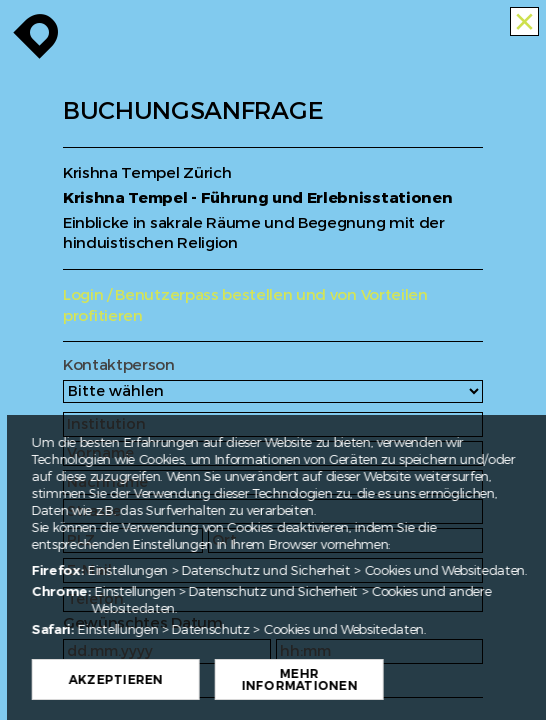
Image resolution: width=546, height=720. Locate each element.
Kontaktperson (119, 365)
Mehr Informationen (356, 680)
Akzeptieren (172, 680)
